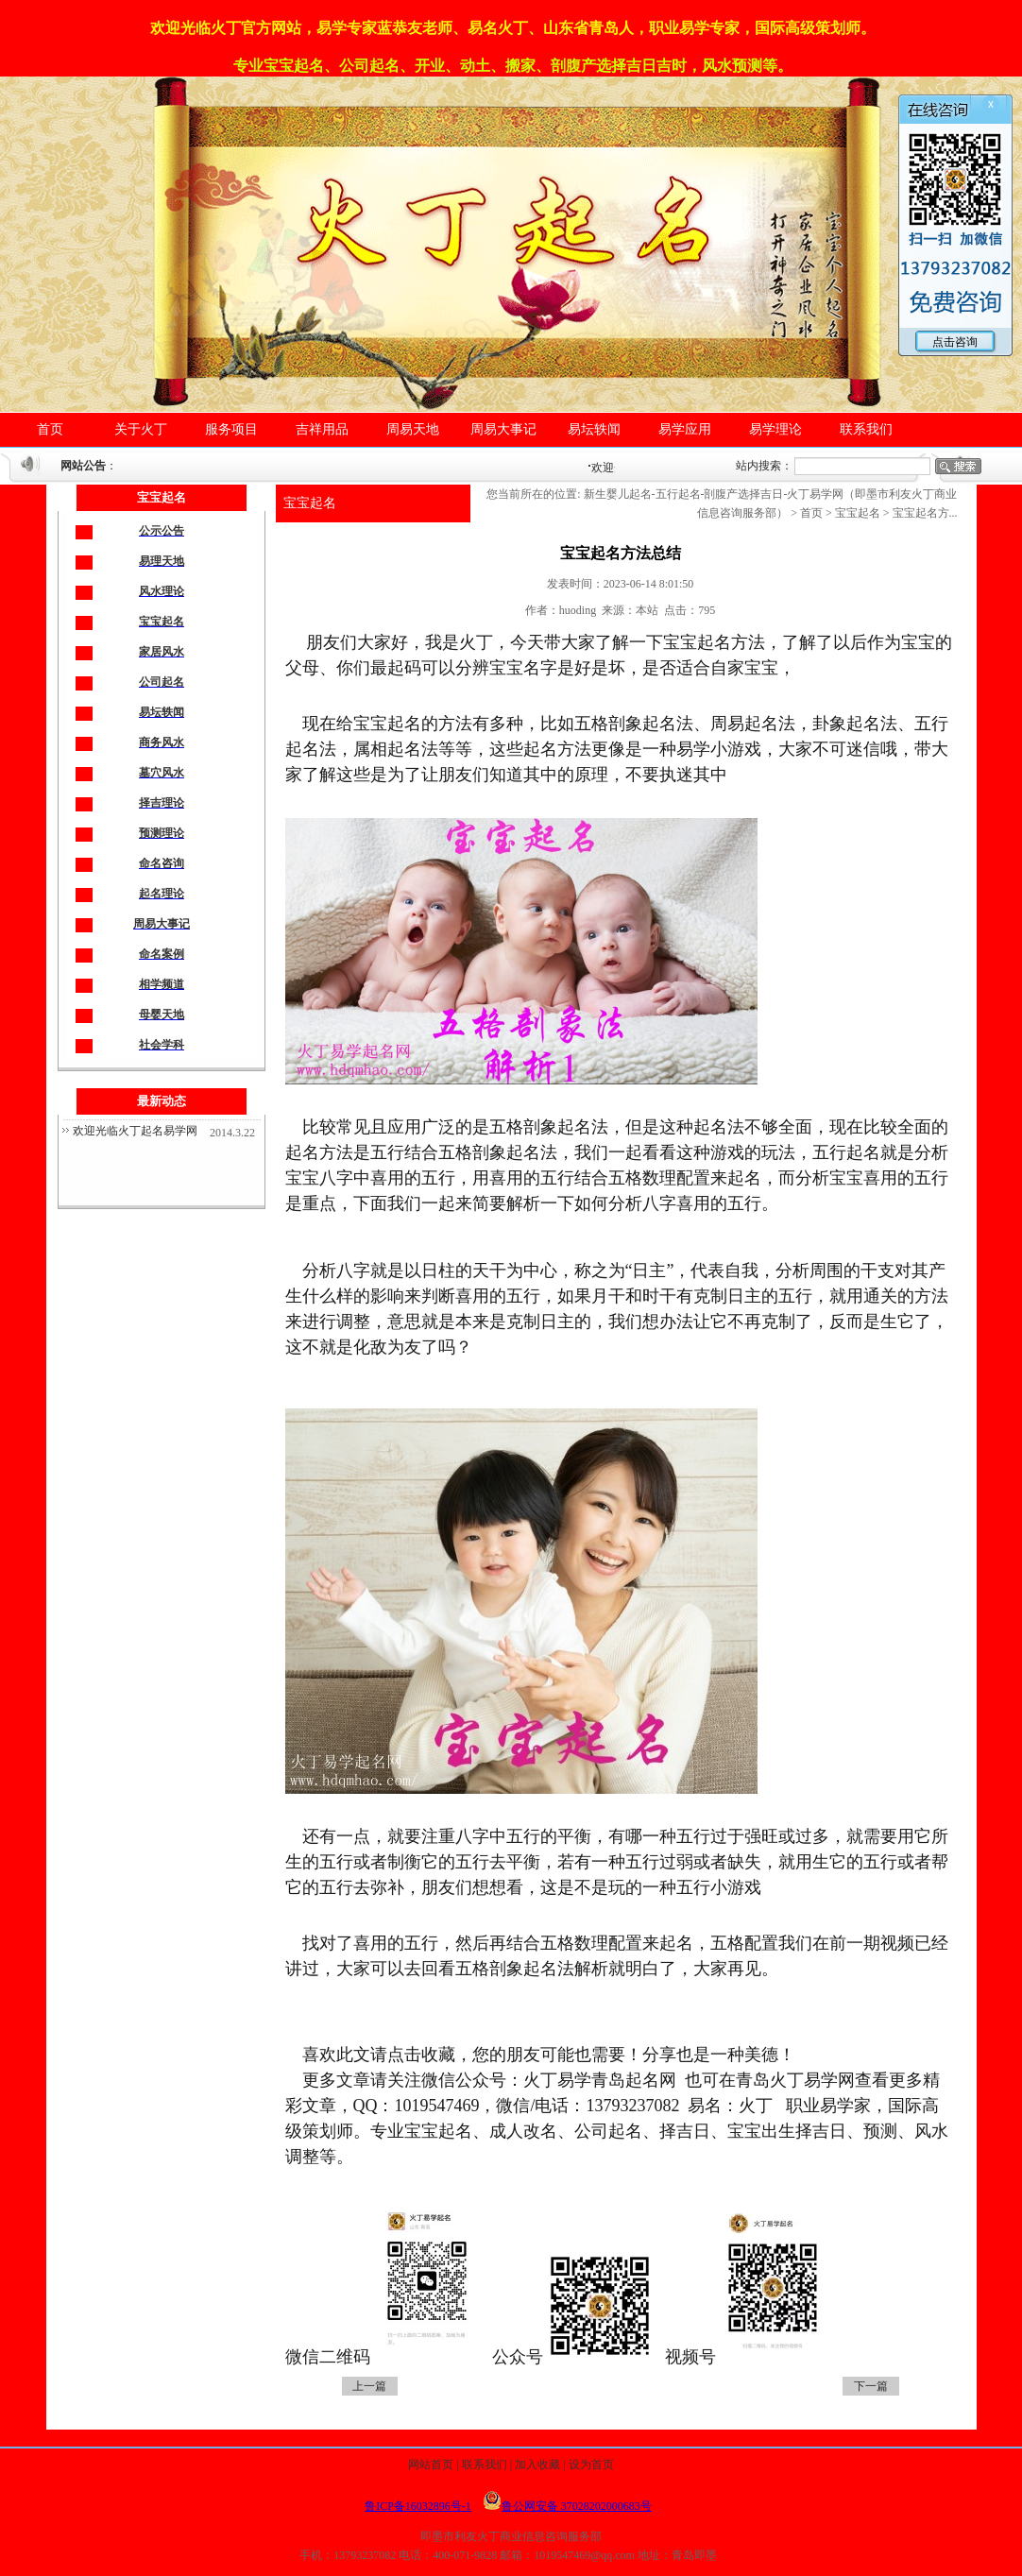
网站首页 (430, 2464)
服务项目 (231, 429)
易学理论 (775, 429)
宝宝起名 (309, 503)
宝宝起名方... (925, 513)
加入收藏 (537, 2464)
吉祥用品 (322, 429)
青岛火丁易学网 (795, 2080)
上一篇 (369, 2386)
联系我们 (866, 429)
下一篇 (871, 2386)
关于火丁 (140, 429)
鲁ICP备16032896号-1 (418, 2506)
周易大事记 (503, 429)
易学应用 (684, 429)
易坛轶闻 (594, 429)
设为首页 (591, 2464)
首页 (50, 429)
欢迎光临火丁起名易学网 (135, 1130)
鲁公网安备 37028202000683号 (567, 2506)
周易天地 (412, 429)
